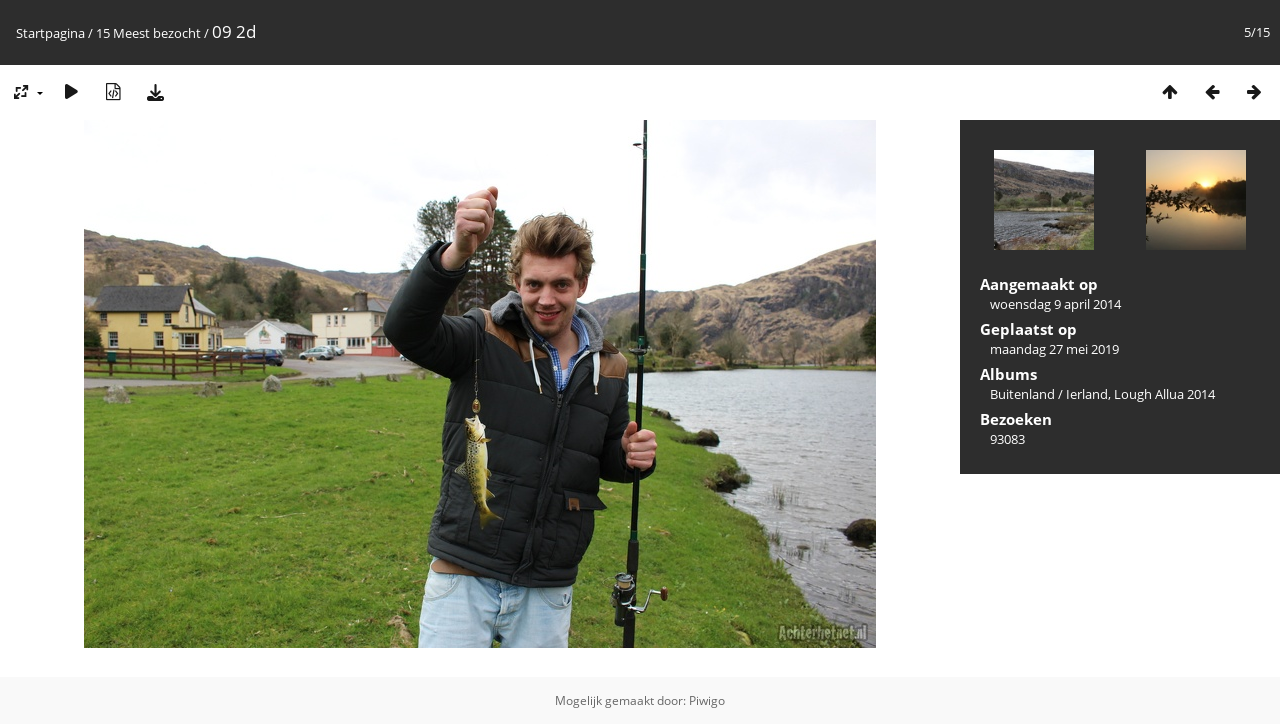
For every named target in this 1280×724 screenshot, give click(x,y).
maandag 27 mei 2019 (1054, 349)
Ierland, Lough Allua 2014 (1140, 394)
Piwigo (707, 700)
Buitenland (1022, 394)
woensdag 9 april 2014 (1055, 304)
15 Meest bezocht (148, 33)
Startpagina (50, 33)
